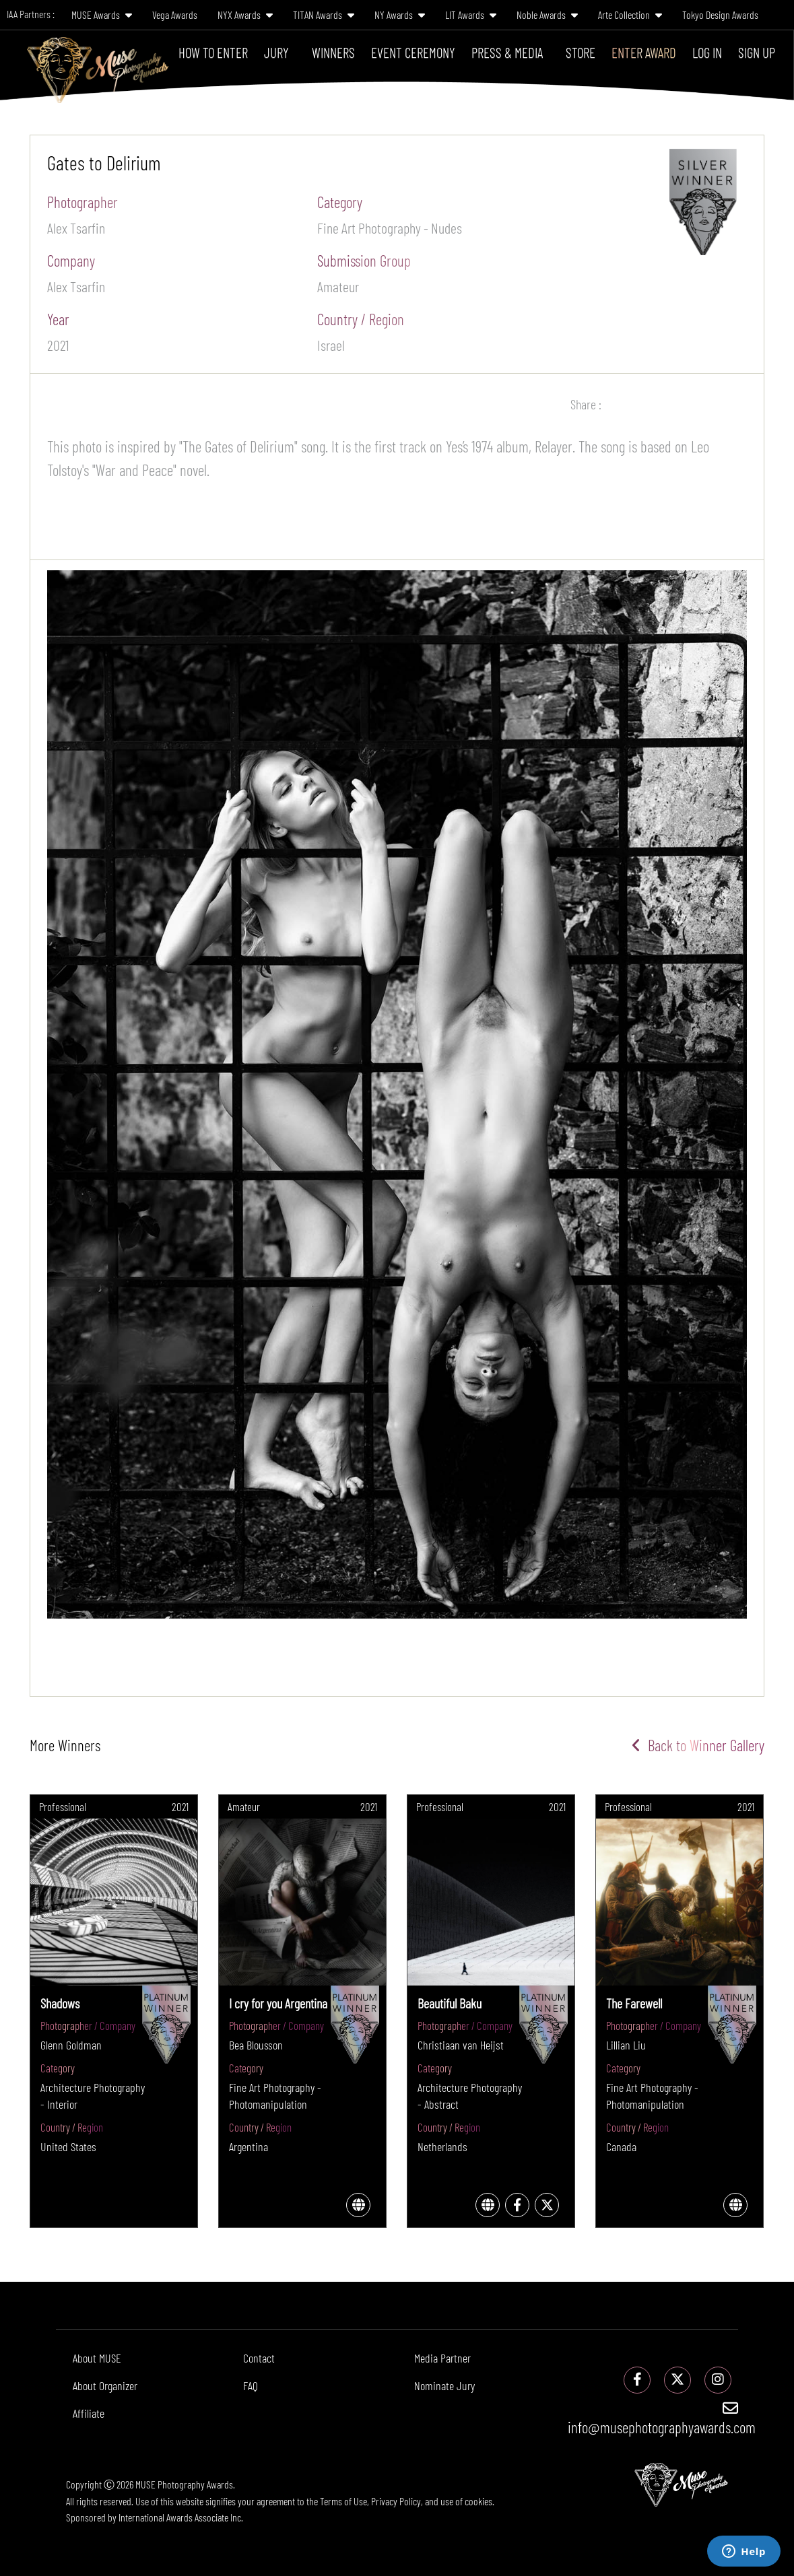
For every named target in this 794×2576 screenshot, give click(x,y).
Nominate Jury (444, 2385)
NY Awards (399, 14)
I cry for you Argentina (278, 2003)
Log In (707, 52)
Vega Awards (174, 14)
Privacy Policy (396, 2501)
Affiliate (88, 2413)
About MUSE (97, 2357)
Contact (259, 2357)
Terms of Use (343, 2501)
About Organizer (105, 2385)
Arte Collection (630, 14)
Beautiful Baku (450, 2003)
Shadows (59, 2003)
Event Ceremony (413, 52)
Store (580, 52)
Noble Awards (547, 14)
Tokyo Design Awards (720, 14)
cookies (478, 2501)
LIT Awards (470, 14)
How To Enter (213, 52)
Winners (333, 52)
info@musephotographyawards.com (662, 2418)
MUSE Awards (101, 14)
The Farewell (634, 2003)
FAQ (250, 2385)
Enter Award (643, 52)
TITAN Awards (323, 14)
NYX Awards (245, 14)
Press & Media (507, 52)
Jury (276, 52)
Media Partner (442, 2357)
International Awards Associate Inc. (181, 2517)
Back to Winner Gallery (698, 1745)
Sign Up (756, 52)
